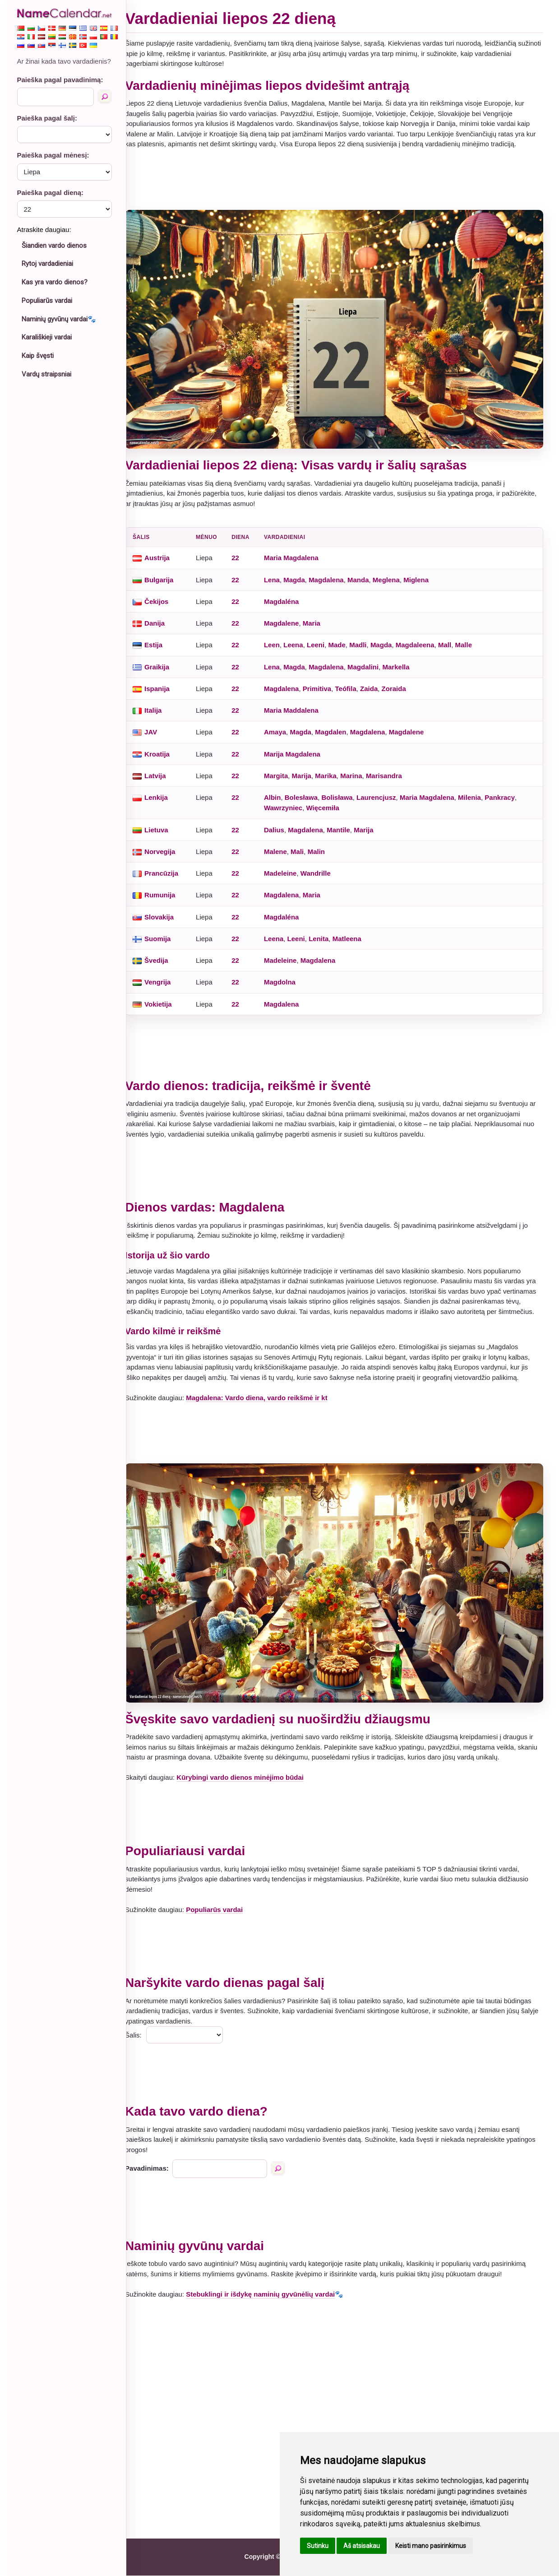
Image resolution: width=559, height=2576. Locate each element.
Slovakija (167, 912)
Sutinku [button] (317, 2545)
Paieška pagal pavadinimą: (60, 80)
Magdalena (334, 575)
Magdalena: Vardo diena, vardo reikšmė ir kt (265, 1403)
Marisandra (392, 771)
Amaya (283, 727)
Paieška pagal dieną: (50, 192)
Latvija (164, 771)
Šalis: (142, 2035)
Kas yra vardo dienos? (55, 282)
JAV (159, 727)
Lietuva (165, 825)
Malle (471, 640)
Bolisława (345, 793)
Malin (324, 846)
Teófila (354, 683)
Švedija (165, 956)
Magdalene (289, 618)
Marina (359, 771)
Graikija (165, 662)
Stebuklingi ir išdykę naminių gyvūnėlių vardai (268, 2294)
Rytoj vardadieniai (47, 264)
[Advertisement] (338, 179)
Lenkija (164, 793)
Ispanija (165, 683)
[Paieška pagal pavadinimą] (104, 96)
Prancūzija (170, 869)
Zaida (377, 683)
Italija (161, 706)
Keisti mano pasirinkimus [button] (430, 2545)
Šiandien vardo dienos (54, 245)
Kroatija (165, 749)
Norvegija (168, 846)
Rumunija (168, 890)
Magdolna (288, 977)
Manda (366, 575)
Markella (404, 662)
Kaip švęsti (38, 356)
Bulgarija (167, 575)
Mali (305, 846)
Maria (319, 618)
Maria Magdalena (299, 553)
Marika (334, 771)
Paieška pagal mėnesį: (53, 155)
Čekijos (165, 596)
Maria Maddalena (299, 706)
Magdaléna (289, 596)
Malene (283, 846)
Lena (280, 575)
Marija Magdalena (300, 749)
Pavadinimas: (155, 2169)
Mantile (347, 825)
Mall (452, 640)
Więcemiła (330, 803)
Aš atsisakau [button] (361, 2545)
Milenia (478, 793)
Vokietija (166, 999)
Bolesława (309, 793)
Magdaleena (423, 640)
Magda (303, 575)
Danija (163, 618)
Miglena (424, 575)
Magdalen (339, 727)
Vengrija (166, 977)
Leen (280, 640)
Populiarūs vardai (47, 301)
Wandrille (324, 869)
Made (345, 640)
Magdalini (371, 662)
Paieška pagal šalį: (47, 118)
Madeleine (288, 869)
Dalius (282, 825)
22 (244, 553)
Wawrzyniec (291, 803)
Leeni (324, 640)
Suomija (166, 934)
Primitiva (325, 683)
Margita (284, 771)
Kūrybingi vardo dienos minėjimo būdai (248, 1778)
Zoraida (402, 683)
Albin (280, 793)
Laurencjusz (384, 793)
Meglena (394, 575)
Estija (162, 640)
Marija (309, 771)
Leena (301, 640)
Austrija (165, 553)
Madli (366, 640)
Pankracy (508, 793)
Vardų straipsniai (46, 374)
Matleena (355, 934)
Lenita (327, 934)
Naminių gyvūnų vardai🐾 (59, 319)
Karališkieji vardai (47, 337)
